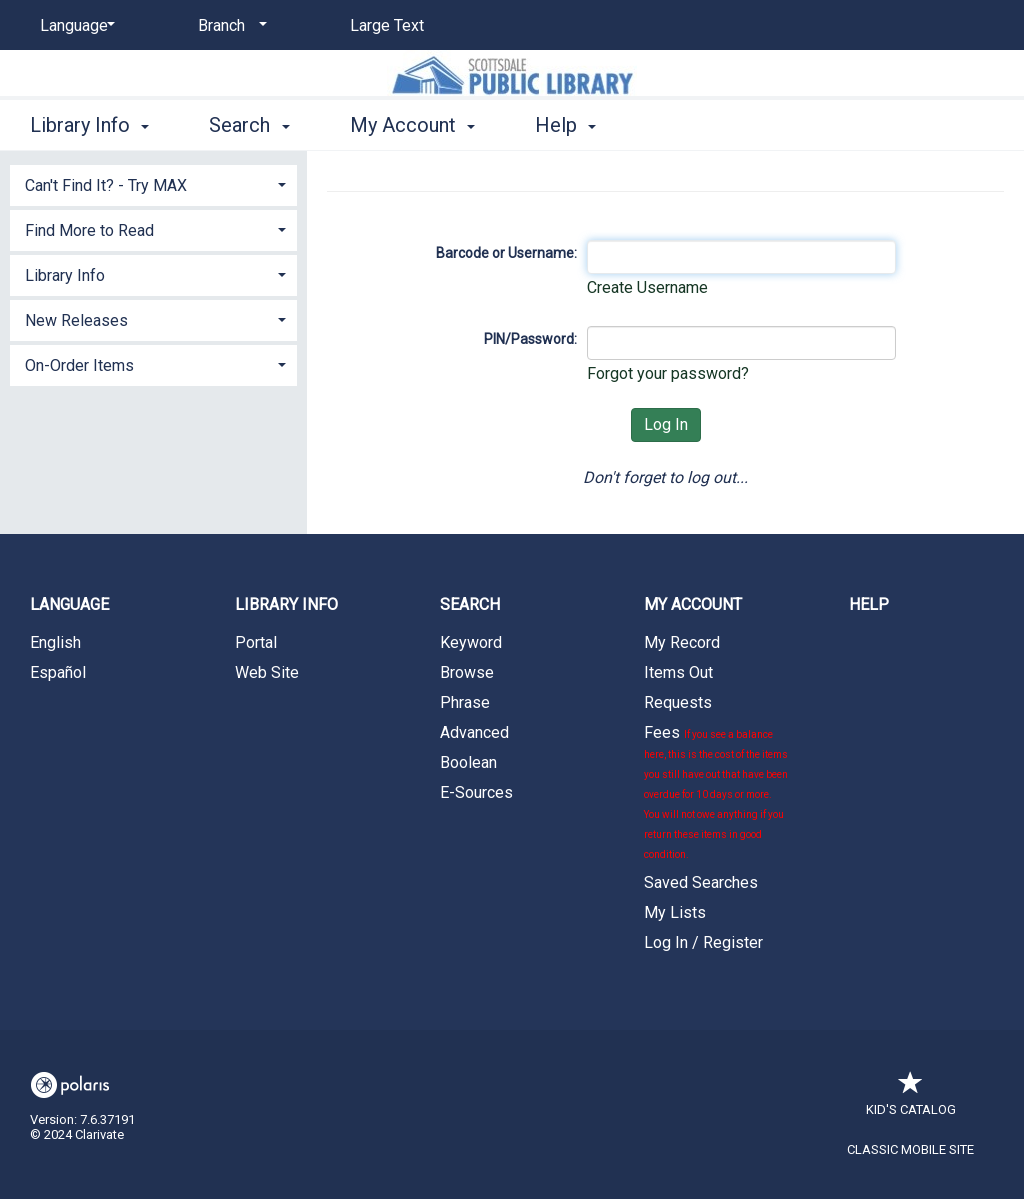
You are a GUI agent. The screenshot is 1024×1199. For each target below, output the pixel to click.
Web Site (267, 672)
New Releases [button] (76, 320)
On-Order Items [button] (79, 365)
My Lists (675, 912)
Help (869, 604)
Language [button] (69, 604)
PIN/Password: (530, 339)
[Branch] (229, 26)
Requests (678, 702)
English (55, 642)
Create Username (647, 287)
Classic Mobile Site (910, 1149)
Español (58, 672)
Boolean (468, 762)
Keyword (471, 642)
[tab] (153, 183)
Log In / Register (703, 942)
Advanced (474, 732)
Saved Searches (701, 882)
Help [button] (565, 125)
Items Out (678, 672)
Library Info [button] (89, 125)
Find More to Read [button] (89, 230)
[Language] (74, 26)
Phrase (465, 702)
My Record (682, 642)
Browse (467, 672)
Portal (256, 642)
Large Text (387, 25)
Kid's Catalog (911, 1099)
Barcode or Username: (506, 253)
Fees (716, 791)
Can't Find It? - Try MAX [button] (106, 185)
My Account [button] (412, 125)
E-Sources (476, 792)
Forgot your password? (668, 373)
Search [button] (249, 125)
